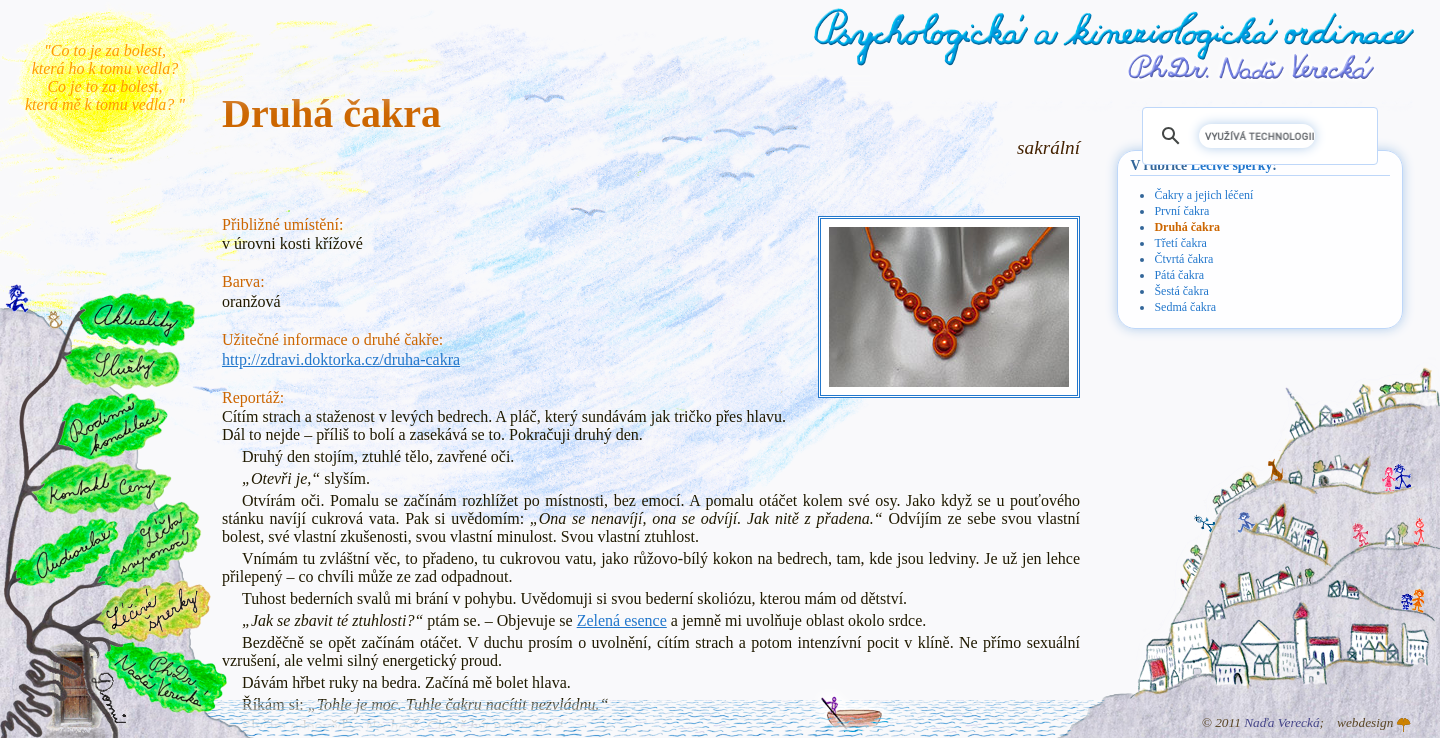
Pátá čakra (1179, 275)
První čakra (1181, 211)
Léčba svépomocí (149, 545)
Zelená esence (622, 620)
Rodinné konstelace (111, 425)
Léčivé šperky (1232, 165)
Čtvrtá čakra (1183, 259)
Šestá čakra (1181, 291)
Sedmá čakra (1185, 307)
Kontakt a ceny (100, 487)
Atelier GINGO (1404, 725)
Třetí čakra (1180, 243)
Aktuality (136, 319)
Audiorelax (66, 552)
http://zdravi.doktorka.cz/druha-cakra (341, 359)
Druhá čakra (1187, 227)
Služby (121, 367)
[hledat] (1256, 136)
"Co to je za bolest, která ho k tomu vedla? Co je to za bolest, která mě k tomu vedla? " (105, 77)
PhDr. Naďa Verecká (1252, 67)
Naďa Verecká (1281, 722)
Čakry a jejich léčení (1203, 195)
